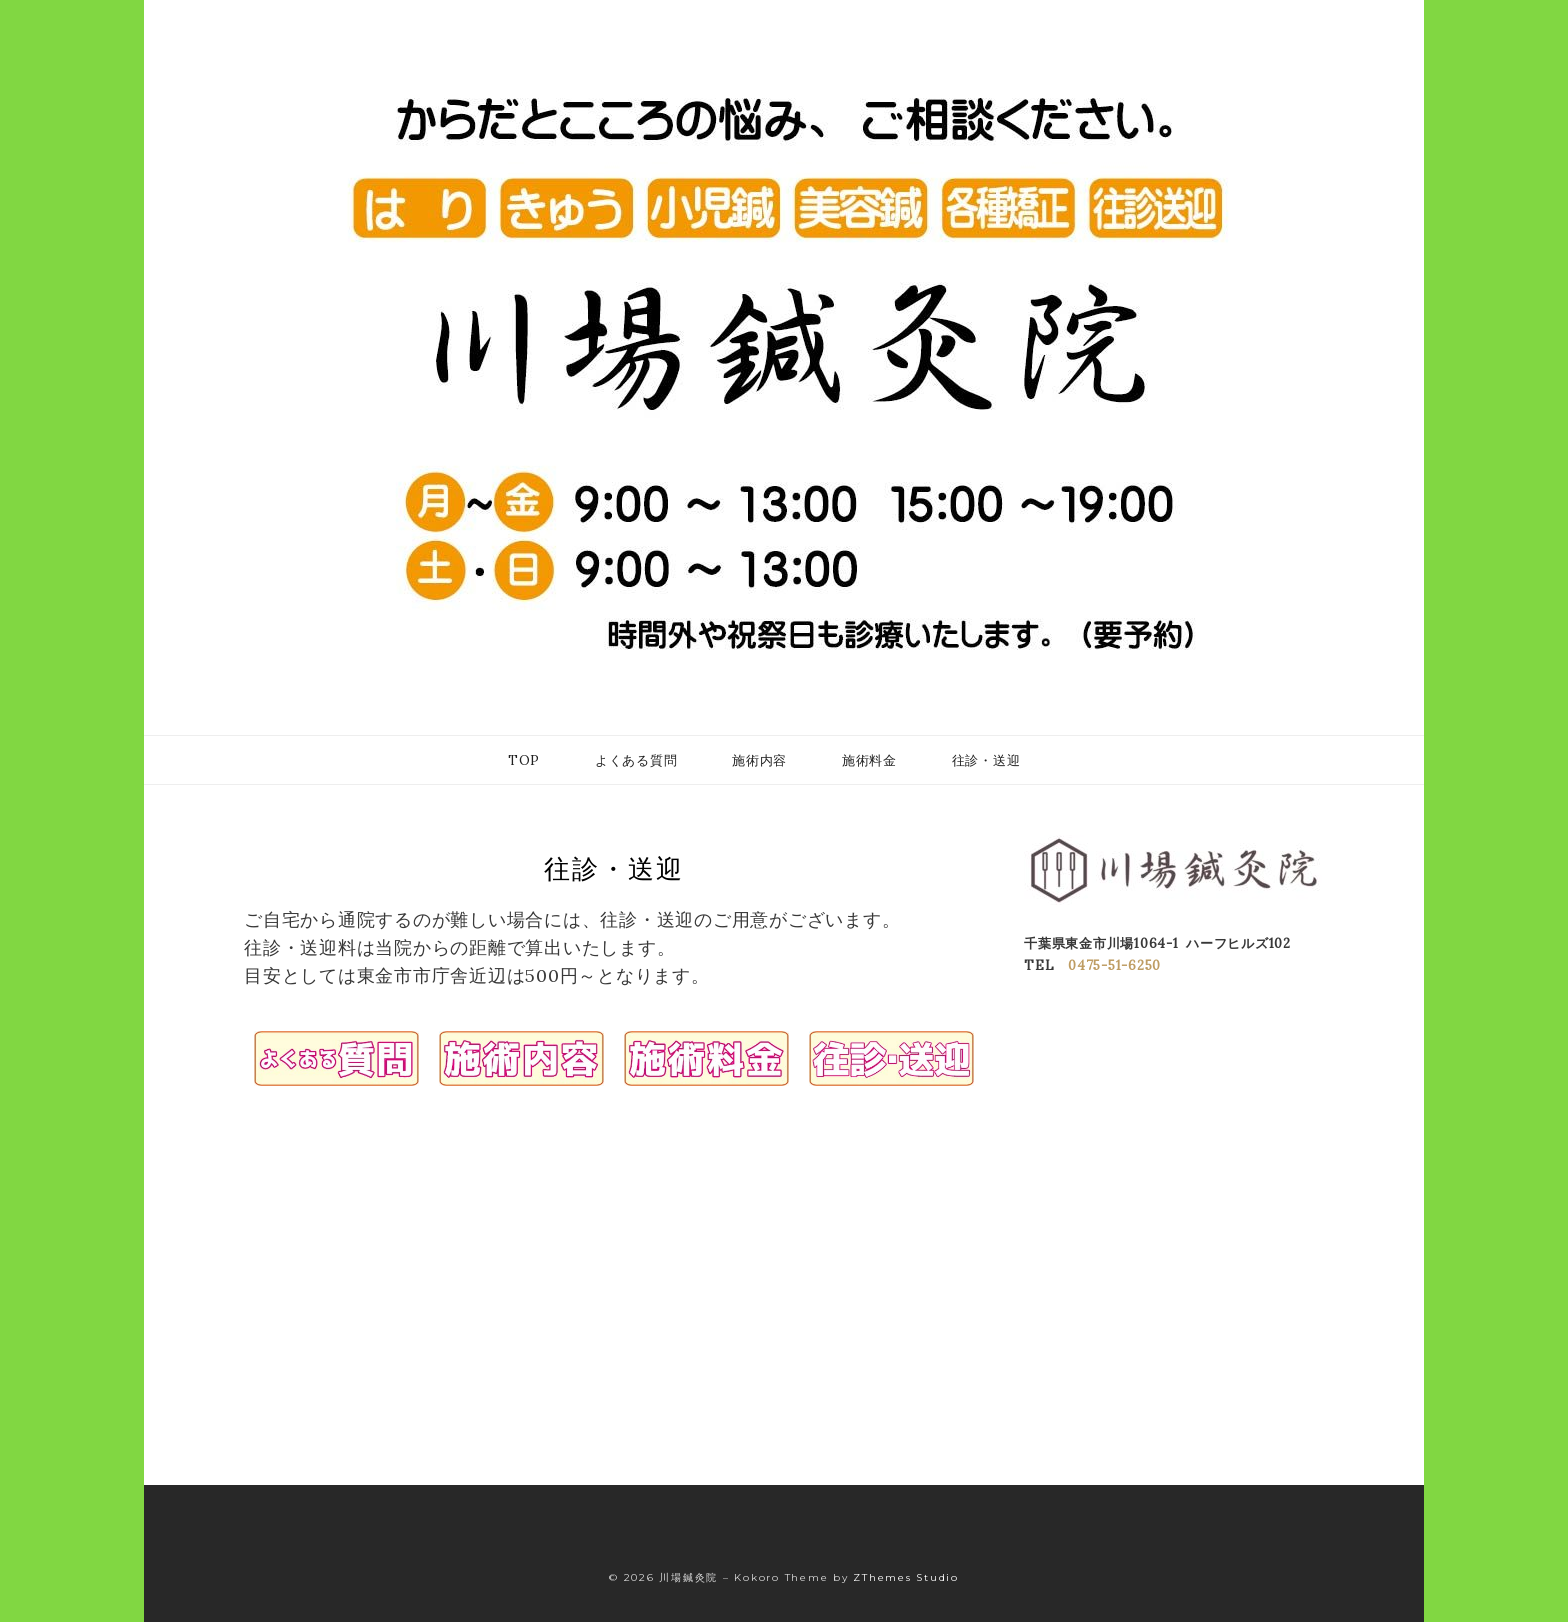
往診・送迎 (986, 760)
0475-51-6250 (1114, 965)
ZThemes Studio (906, 1577)
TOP (524, 760)
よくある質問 (636, 760)
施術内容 (759, 760)
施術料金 (869, 760)
